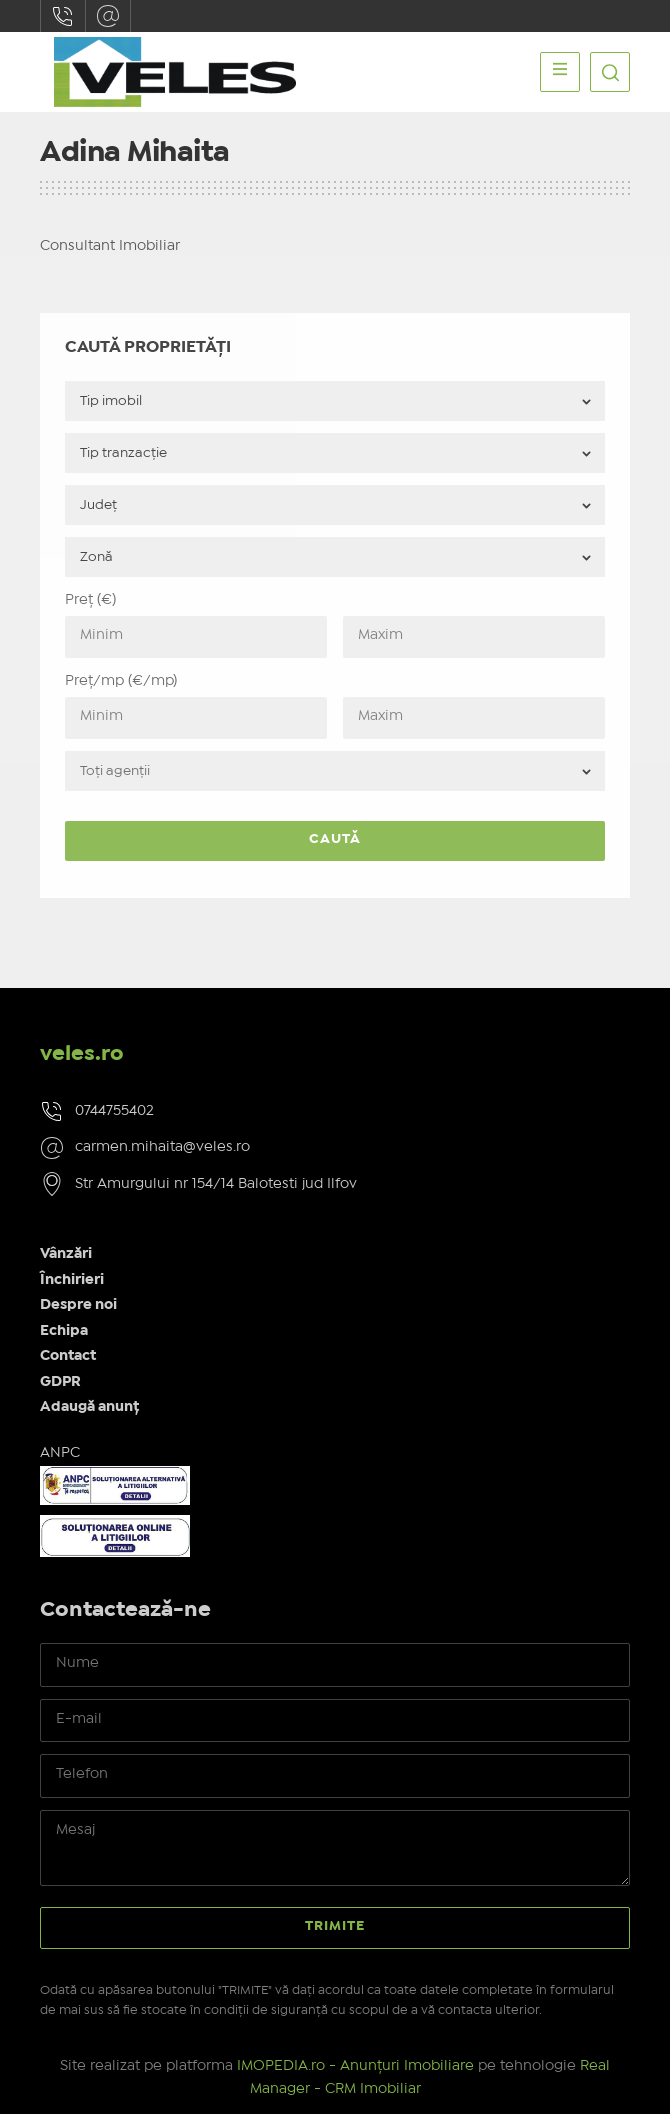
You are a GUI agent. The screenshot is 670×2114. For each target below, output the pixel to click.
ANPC (60, 1453)
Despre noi (78, 1305)
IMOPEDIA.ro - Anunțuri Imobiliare (355, 2066)
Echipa (64, 1331)
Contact (68, 1356)
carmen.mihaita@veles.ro (108, 16)
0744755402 (63, 16)
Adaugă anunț (89, 1407)
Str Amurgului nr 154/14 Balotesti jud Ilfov (216, 1184)
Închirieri (72, 1280)
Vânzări (66, 1254)
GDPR (60, 1382)
